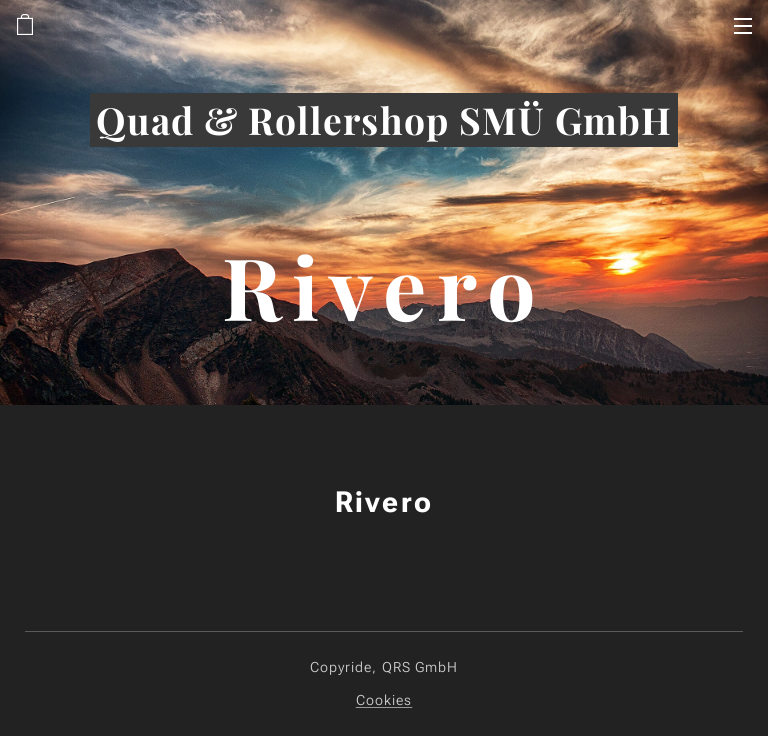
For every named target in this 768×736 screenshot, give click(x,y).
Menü (743, 26)
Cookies (384, 700)
